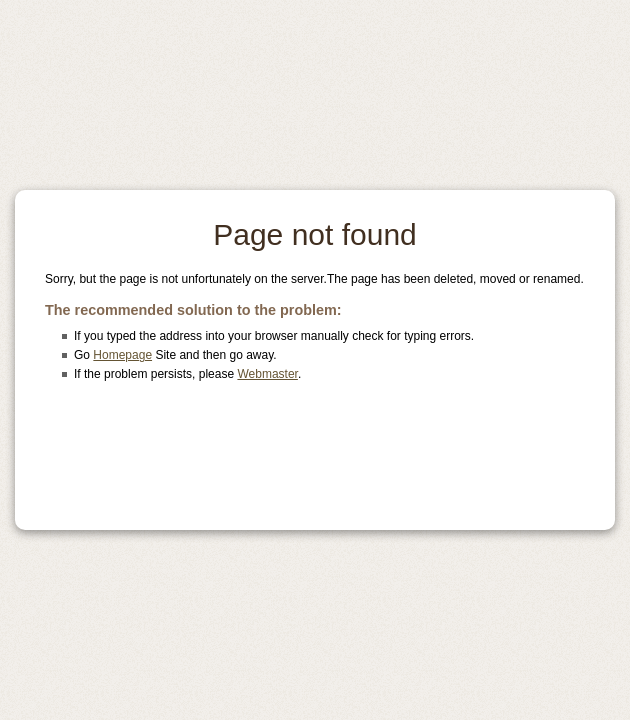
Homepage (122, 355)
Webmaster (267, 374)
